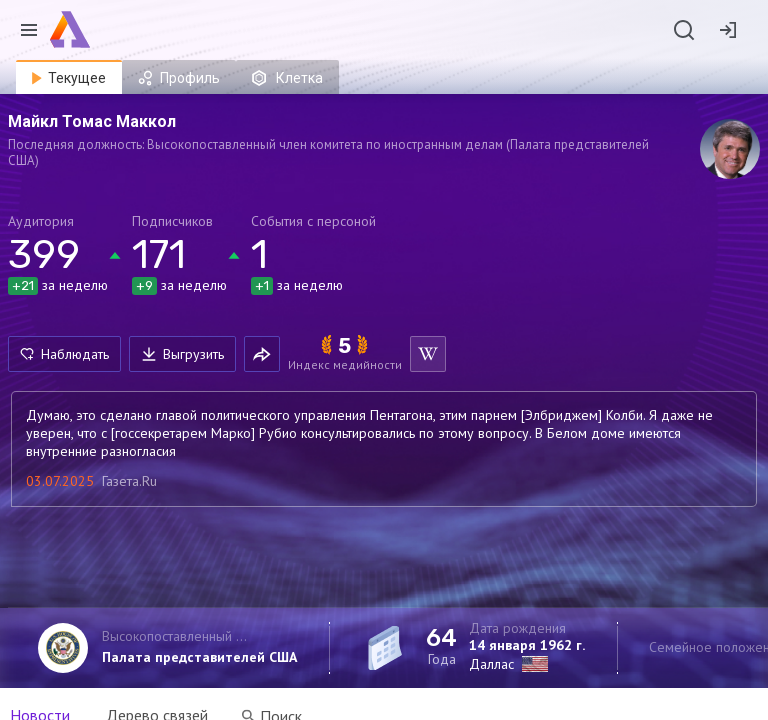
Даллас (491, 664)
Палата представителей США (199, 657)
